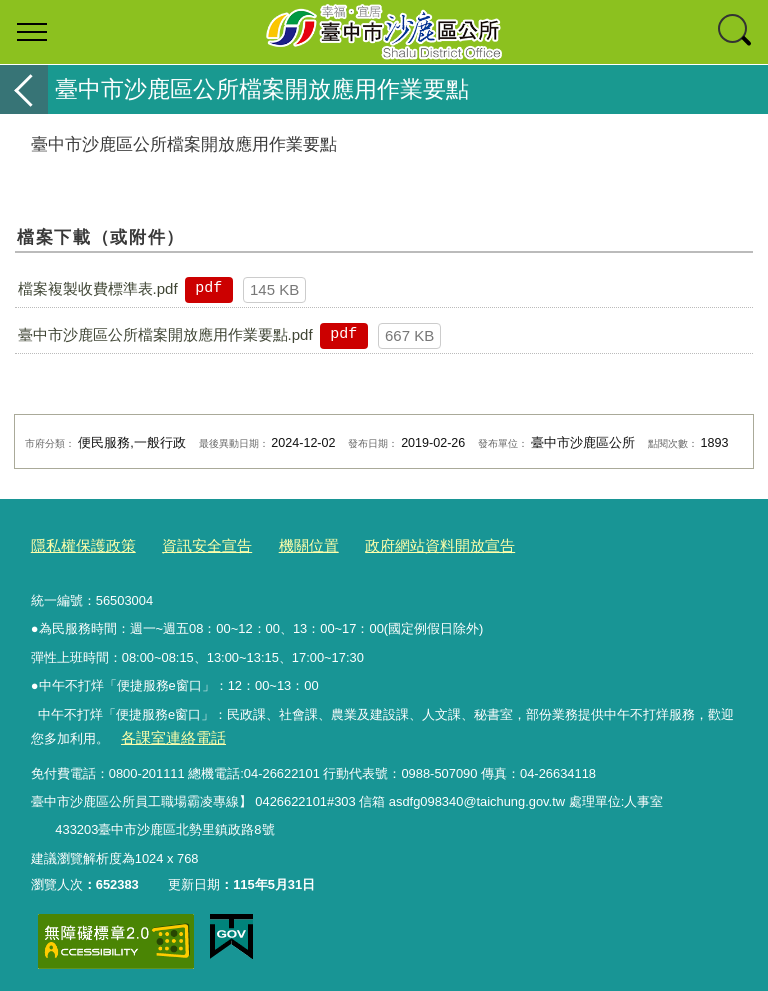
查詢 (736, 32)
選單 (32, 32)
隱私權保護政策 (76, 544)
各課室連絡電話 (165, 733)
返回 (24, 89)
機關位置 (279, 544)
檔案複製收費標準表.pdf (98, 288)
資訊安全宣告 (187, 544)
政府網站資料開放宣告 (396, 544)
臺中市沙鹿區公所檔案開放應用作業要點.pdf (165, 334)
